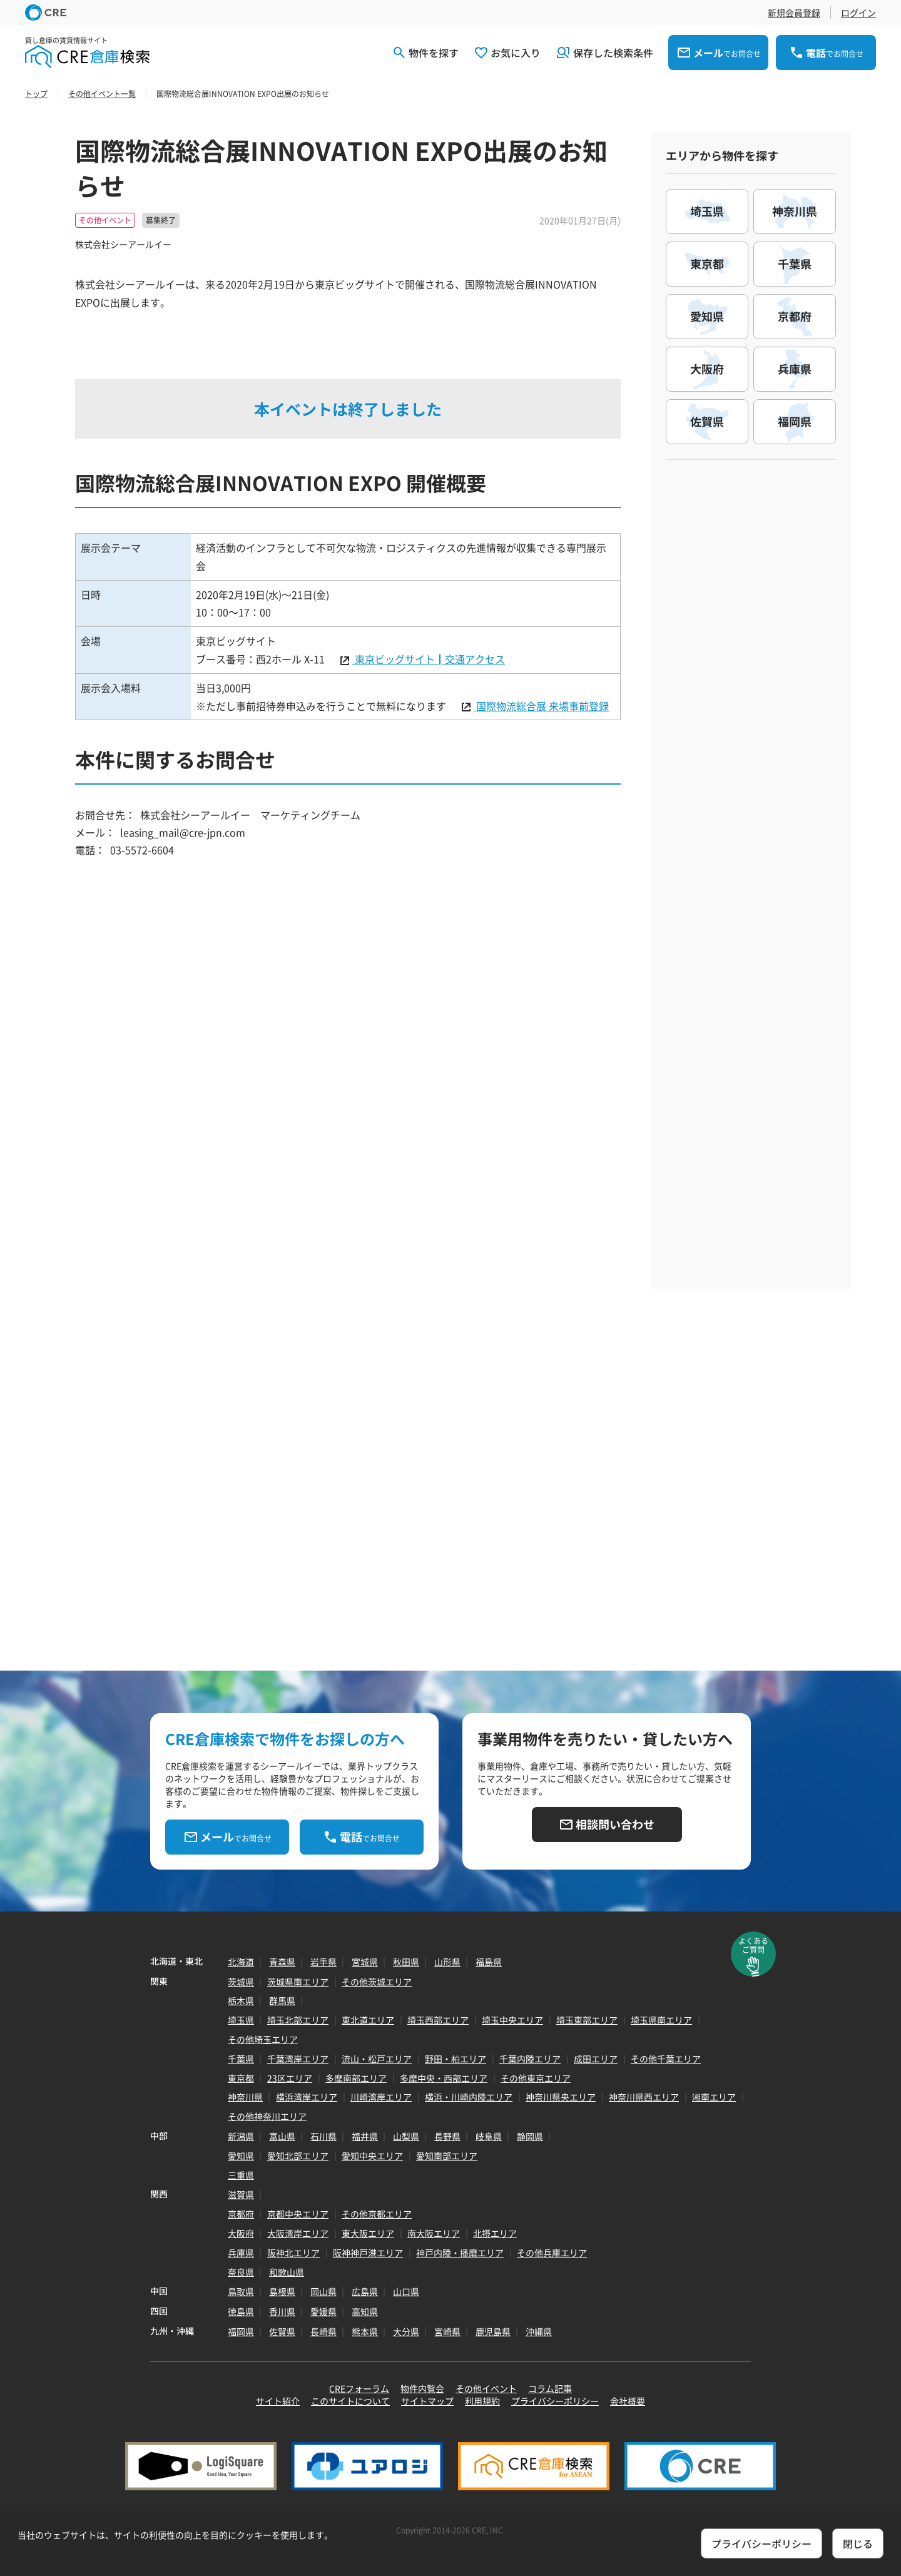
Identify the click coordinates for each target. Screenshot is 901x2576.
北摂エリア (495, 2233)
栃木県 (241, 2000)
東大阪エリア (368, 2233)
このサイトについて (350, 2401)
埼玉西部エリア (438, 2019)
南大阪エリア (433, 2233)
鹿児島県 (493, 2331)
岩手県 (323, 1961)
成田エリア (596, 2058)
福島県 (489, 1961)
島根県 (282, 2291)
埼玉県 (241, 2019)
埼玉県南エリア (661, 2019)
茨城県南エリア (297, 1981)
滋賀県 (241, 2194)
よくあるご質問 (753, 1945)
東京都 (241, 2078)
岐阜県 (489, 2136)
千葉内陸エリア (530, 2058)
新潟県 (241, 2136)
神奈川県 (245, 2096)
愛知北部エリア (297, 2155)
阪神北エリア (293, 2252)
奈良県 (241, 2272)
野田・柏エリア (455, 2058)
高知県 (365, 2311)
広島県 (365, 2291)
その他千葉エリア (666, 2058)
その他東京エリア (536, 2078)
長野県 (447, 2136)
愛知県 (241, 2155)
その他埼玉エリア (263, 2039)
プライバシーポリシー (555, 2401)
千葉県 (241, 2058)
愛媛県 (323, 2311)
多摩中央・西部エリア (443, 2078)
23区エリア (289, 2078)
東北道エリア (368, 2019)
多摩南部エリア (356, 2078)
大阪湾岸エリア (297, 2233)
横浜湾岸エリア (306, 2096)
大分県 (406, 2331)
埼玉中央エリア (512, 2019)
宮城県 (365, 1961)
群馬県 (282, 2000)
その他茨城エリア (377, 1981)
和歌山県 (286, 2272)
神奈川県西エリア (644, 2096)
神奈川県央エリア (561, 2096)
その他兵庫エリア (552, 2252)
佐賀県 (282, 2331)
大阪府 (241, 2233)
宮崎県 (447, 2331)
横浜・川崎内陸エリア (468, 2096)
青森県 (282, 1961)
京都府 (241, 2213)
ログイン (858, 12)
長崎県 (323, 2331)
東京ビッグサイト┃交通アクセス (428, 658)
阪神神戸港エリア (368, 2252)
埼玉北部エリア (297, 2019)
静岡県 (530, 2136)
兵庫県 (241, 2252)
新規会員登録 (794, 12)
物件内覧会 (422, 2388)
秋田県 (406, 1961)
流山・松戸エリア (377, 2058)
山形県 (447, 1961)
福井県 (365, 2136)
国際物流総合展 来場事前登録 (541, 705)
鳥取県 (241, 2291)
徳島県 (241, 2311)
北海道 (241, 1961)
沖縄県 (539, 2331)
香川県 (282, 2311)
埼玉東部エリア (587, 2019)
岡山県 (323, 2291)
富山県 (282, 2136)
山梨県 (406, 2136)
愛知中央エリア (372, 2155)
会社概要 (627, 2401)
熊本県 (365, 2331)
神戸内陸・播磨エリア (460, 2252)
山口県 (406, 2291)
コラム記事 (550, 2388)
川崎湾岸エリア (381, 2096)
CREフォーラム (359, 2388)
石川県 (323, 2136)
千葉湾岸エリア (297, 2058)
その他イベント (486, 2388)
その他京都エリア (377, 2213)
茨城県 (241, 1981)
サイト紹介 (278, 2401)
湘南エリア (714, 2096)
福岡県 (241, 2331)
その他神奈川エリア (267, 2116)
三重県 (241, 2175)
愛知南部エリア (446, 2155)
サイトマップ (427, 2401)
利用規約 (482, 2401)
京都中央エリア (297, 2213)
